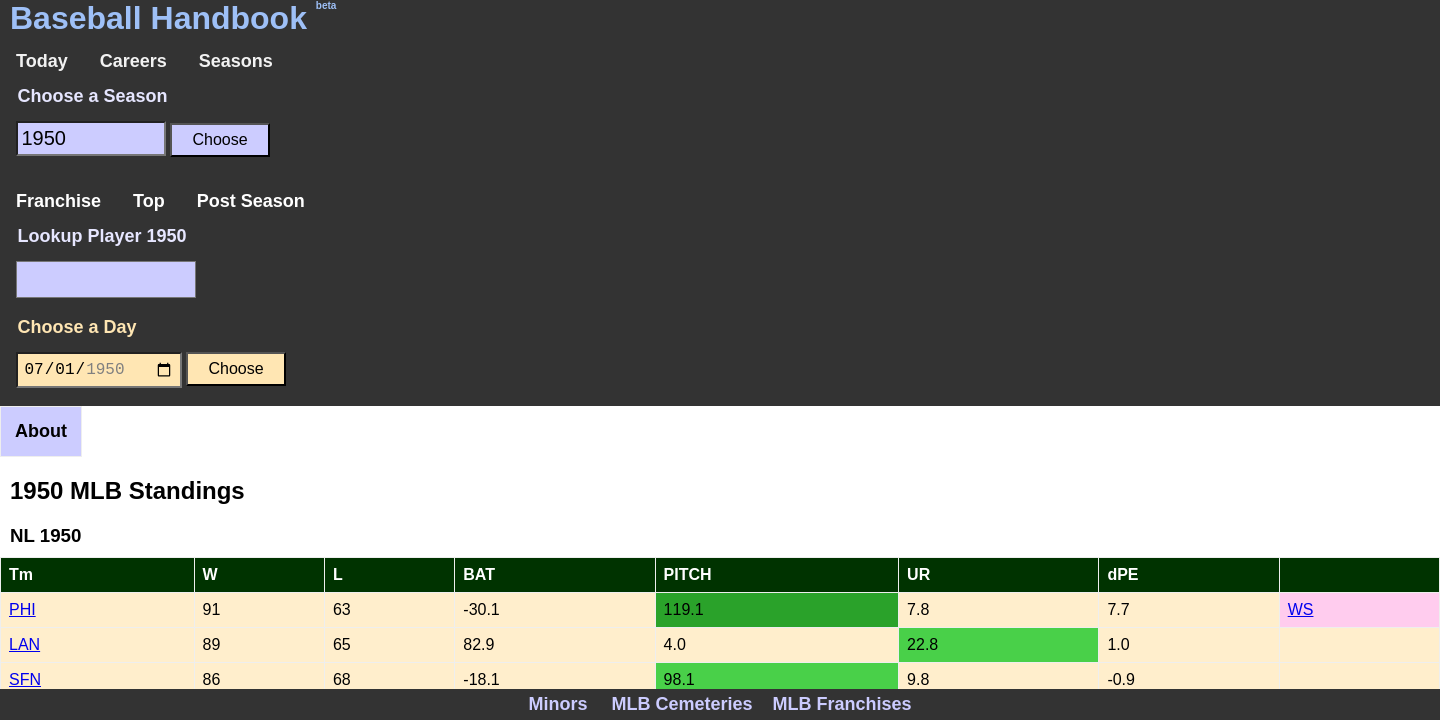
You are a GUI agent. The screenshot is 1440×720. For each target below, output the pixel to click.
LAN (24, 644)
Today (42, 61)
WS (1301, 609)
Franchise (58, 201)
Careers (133, 61)
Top (149, 201)
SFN (25, 679)
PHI (22, 609)
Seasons (236, 61)
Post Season (251, 201)
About (41, 431)
